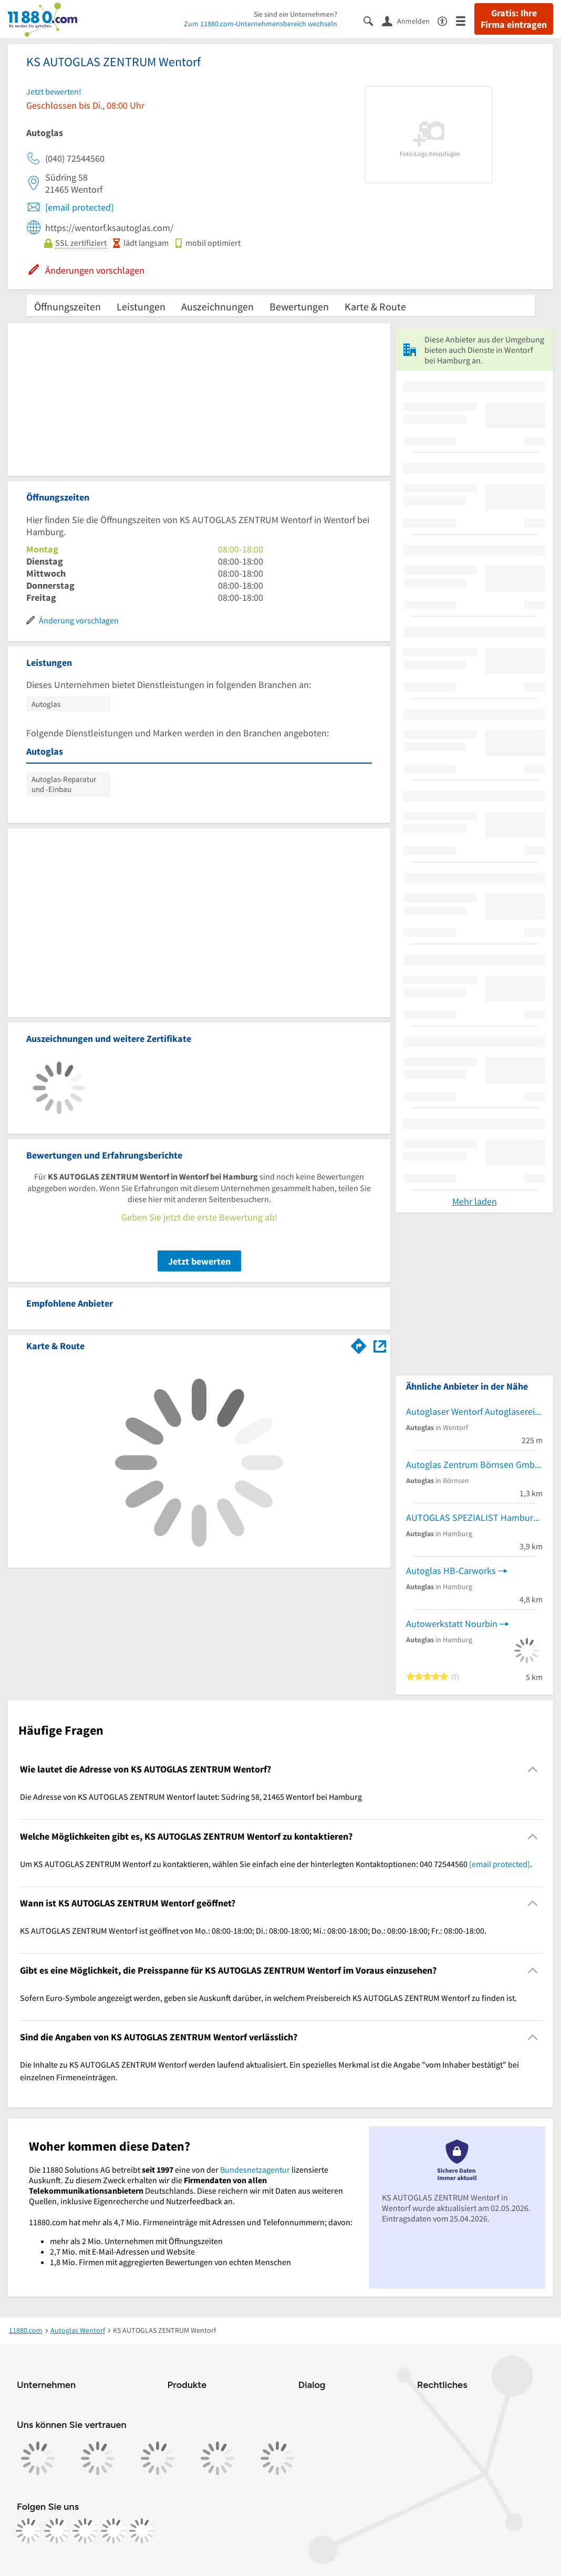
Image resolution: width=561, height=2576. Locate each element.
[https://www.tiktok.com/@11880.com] (85, 2530)
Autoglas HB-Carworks (451, 1571)
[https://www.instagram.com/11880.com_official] (56, 2530)
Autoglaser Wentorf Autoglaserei (470, 1411)
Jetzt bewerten (199, 1261)
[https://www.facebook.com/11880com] (28, 2530)
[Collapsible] (533, 1769)
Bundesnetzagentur (255, 2169)
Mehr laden (474, 1201)
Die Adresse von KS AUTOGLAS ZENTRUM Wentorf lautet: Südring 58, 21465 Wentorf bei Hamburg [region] (191, 1796)
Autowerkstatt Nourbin (451, 1624)
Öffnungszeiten (67, 306)
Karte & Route (375, 306)
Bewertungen (299, 306)
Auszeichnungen (217, 306)
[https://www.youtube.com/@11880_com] (141, 2530)
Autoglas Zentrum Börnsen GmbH (473, 1464)
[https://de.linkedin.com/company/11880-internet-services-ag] (113, 2530)
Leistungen (141, 306)
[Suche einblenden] (372, 20)
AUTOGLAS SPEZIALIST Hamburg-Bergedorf (474, 1517)
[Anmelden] (410, 20)
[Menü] (465, 20)
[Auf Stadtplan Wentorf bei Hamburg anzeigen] (379, 1345)
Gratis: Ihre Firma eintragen (514, 19)
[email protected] (79, 207)
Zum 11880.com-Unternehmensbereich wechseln (260, 23)
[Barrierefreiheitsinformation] (447, 20)
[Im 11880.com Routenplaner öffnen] (359, 1344)
